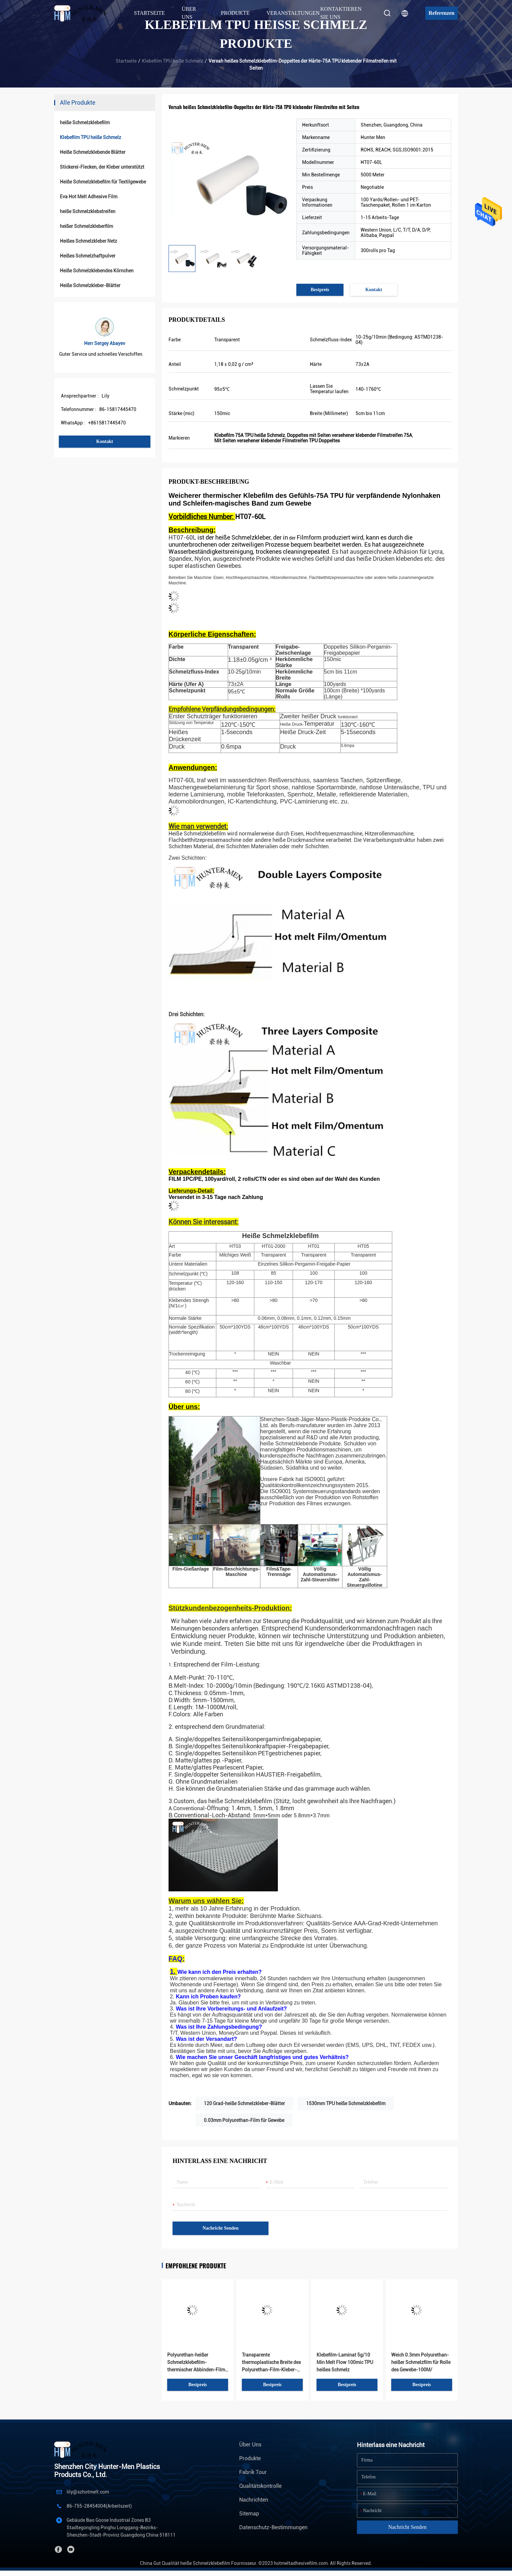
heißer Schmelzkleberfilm (86, 226)
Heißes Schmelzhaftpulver (87, 256)
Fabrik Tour (253, 2472)
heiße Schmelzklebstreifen (87, 211)
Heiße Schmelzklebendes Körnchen (97, 270)
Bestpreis (320, 289)
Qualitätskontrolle (260, 2486)
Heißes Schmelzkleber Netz (88, 241)
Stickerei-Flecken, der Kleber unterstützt (102, 167)
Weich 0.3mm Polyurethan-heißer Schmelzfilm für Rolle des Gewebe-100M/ (420, 2362)
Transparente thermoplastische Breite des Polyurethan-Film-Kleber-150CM (271, 2362)
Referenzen (441, 13)
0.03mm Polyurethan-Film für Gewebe (244, 2120)
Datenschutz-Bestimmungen (273, 2527)
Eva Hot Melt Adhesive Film (88, 196)
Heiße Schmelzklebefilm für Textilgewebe (103, 181)
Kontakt (104, 441)
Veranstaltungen (293, 13)
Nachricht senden (221, 2228)
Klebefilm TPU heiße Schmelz (172, 61)
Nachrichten (253, 2500)
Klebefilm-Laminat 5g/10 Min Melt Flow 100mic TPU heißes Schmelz (345, 2362)
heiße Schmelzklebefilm (85, 122)
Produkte (250, 2458)
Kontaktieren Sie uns (341, 13)
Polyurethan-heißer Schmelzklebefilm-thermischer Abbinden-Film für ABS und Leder (196, 2362)
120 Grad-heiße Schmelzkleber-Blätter (244, 2103)
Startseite (149, 13)
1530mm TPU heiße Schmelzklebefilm (346, 2103)
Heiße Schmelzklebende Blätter (92, 152)
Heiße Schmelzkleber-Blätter (90, 285)
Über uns (250, 2444)
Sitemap (249, 2513)
